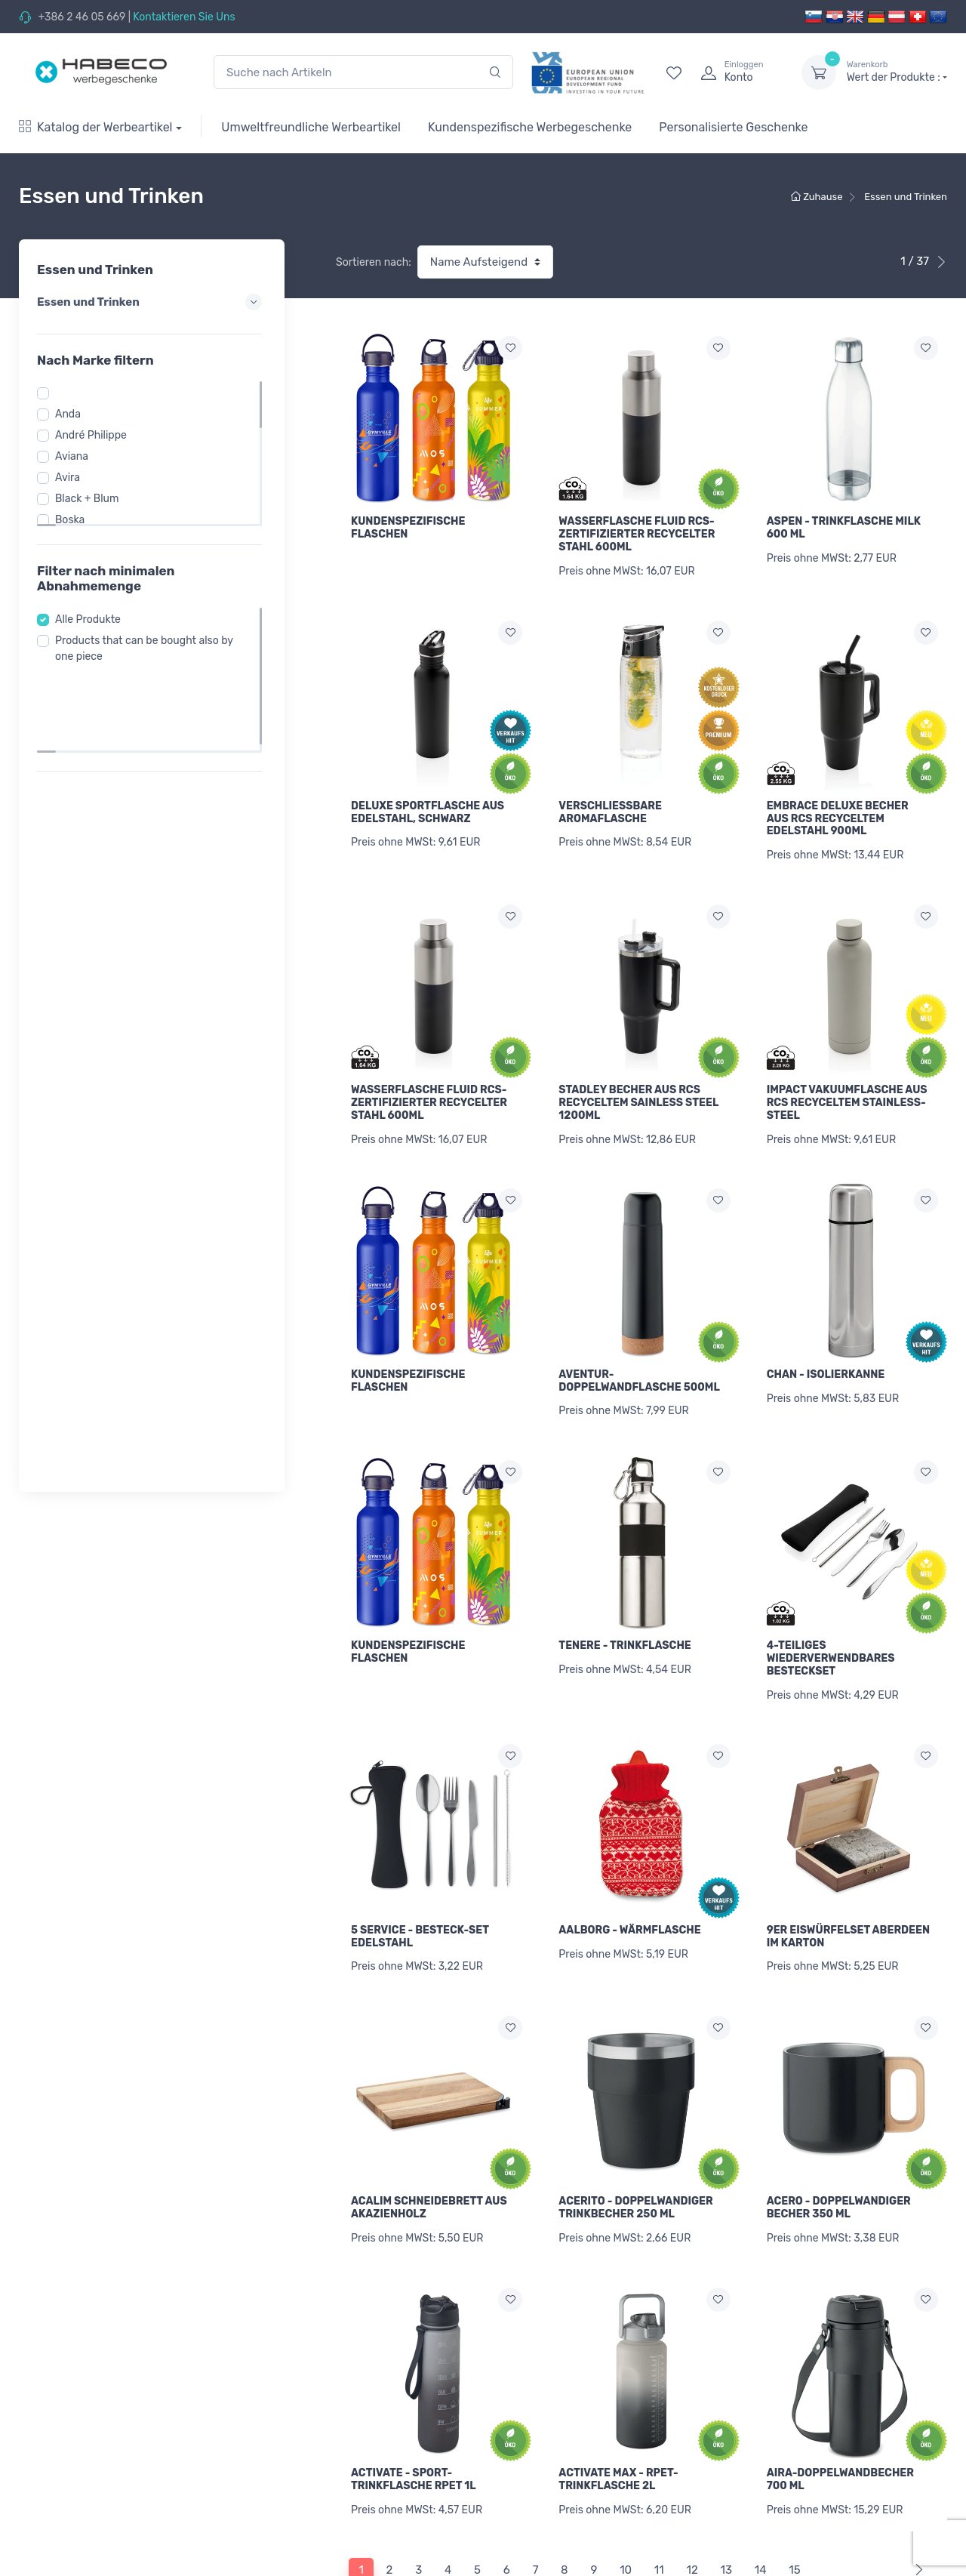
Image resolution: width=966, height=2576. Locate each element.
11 (659, 2505)
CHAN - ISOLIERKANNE (826, 1349)
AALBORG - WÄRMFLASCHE (629, 1889)
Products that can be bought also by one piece (149, 648)
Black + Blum (92, 498)
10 (626, 2505)
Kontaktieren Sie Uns (184, 17)
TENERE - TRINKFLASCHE (624, 1613)
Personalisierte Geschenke (733, 127)
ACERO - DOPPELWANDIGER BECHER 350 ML (839, 2159)
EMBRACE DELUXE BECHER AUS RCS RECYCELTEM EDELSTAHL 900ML (838, 810)
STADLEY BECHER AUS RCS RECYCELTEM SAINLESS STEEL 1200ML (638, 1087)
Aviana (76, 456)
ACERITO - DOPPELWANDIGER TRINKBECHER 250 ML (635, 2159)
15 (794, 2505)
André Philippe (95, 435)
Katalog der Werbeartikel (96, 127)
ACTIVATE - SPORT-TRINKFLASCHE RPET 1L (413, 2423)
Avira (72, 477)
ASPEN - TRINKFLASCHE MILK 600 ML (844, 528)
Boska (74, 519)
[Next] (915, 2505)
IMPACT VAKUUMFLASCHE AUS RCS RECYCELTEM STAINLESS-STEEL (847, 1087)
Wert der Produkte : (897, 72)
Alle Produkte (92, 619)
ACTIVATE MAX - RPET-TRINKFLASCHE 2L (618, 2423)
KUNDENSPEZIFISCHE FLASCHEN (408, 528)
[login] (737, 72)
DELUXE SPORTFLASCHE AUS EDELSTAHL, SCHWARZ (427, 804)
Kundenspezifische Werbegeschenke (530, 127)
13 (726, 2505)
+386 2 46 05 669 (81, 17)
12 (691, 2505)
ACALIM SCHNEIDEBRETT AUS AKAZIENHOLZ (429, 2159)
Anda (72, 414)
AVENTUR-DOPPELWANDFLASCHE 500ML (638, 1356)
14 (761, 2505)
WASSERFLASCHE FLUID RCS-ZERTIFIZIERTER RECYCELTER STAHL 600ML (636, 534)
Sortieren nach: (373, 262)
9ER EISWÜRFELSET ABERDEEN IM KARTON (848, 1896)
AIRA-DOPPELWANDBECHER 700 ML (840, 2423)
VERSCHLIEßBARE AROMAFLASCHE (610, 804)
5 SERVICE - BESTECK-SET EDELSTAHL (420, 1896)
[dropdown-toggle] (818, 72)
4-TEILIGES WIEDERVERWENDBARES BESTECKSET (831, 1626)
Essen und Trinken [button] (152, 302)
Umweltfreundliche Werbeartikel (311, 127)
